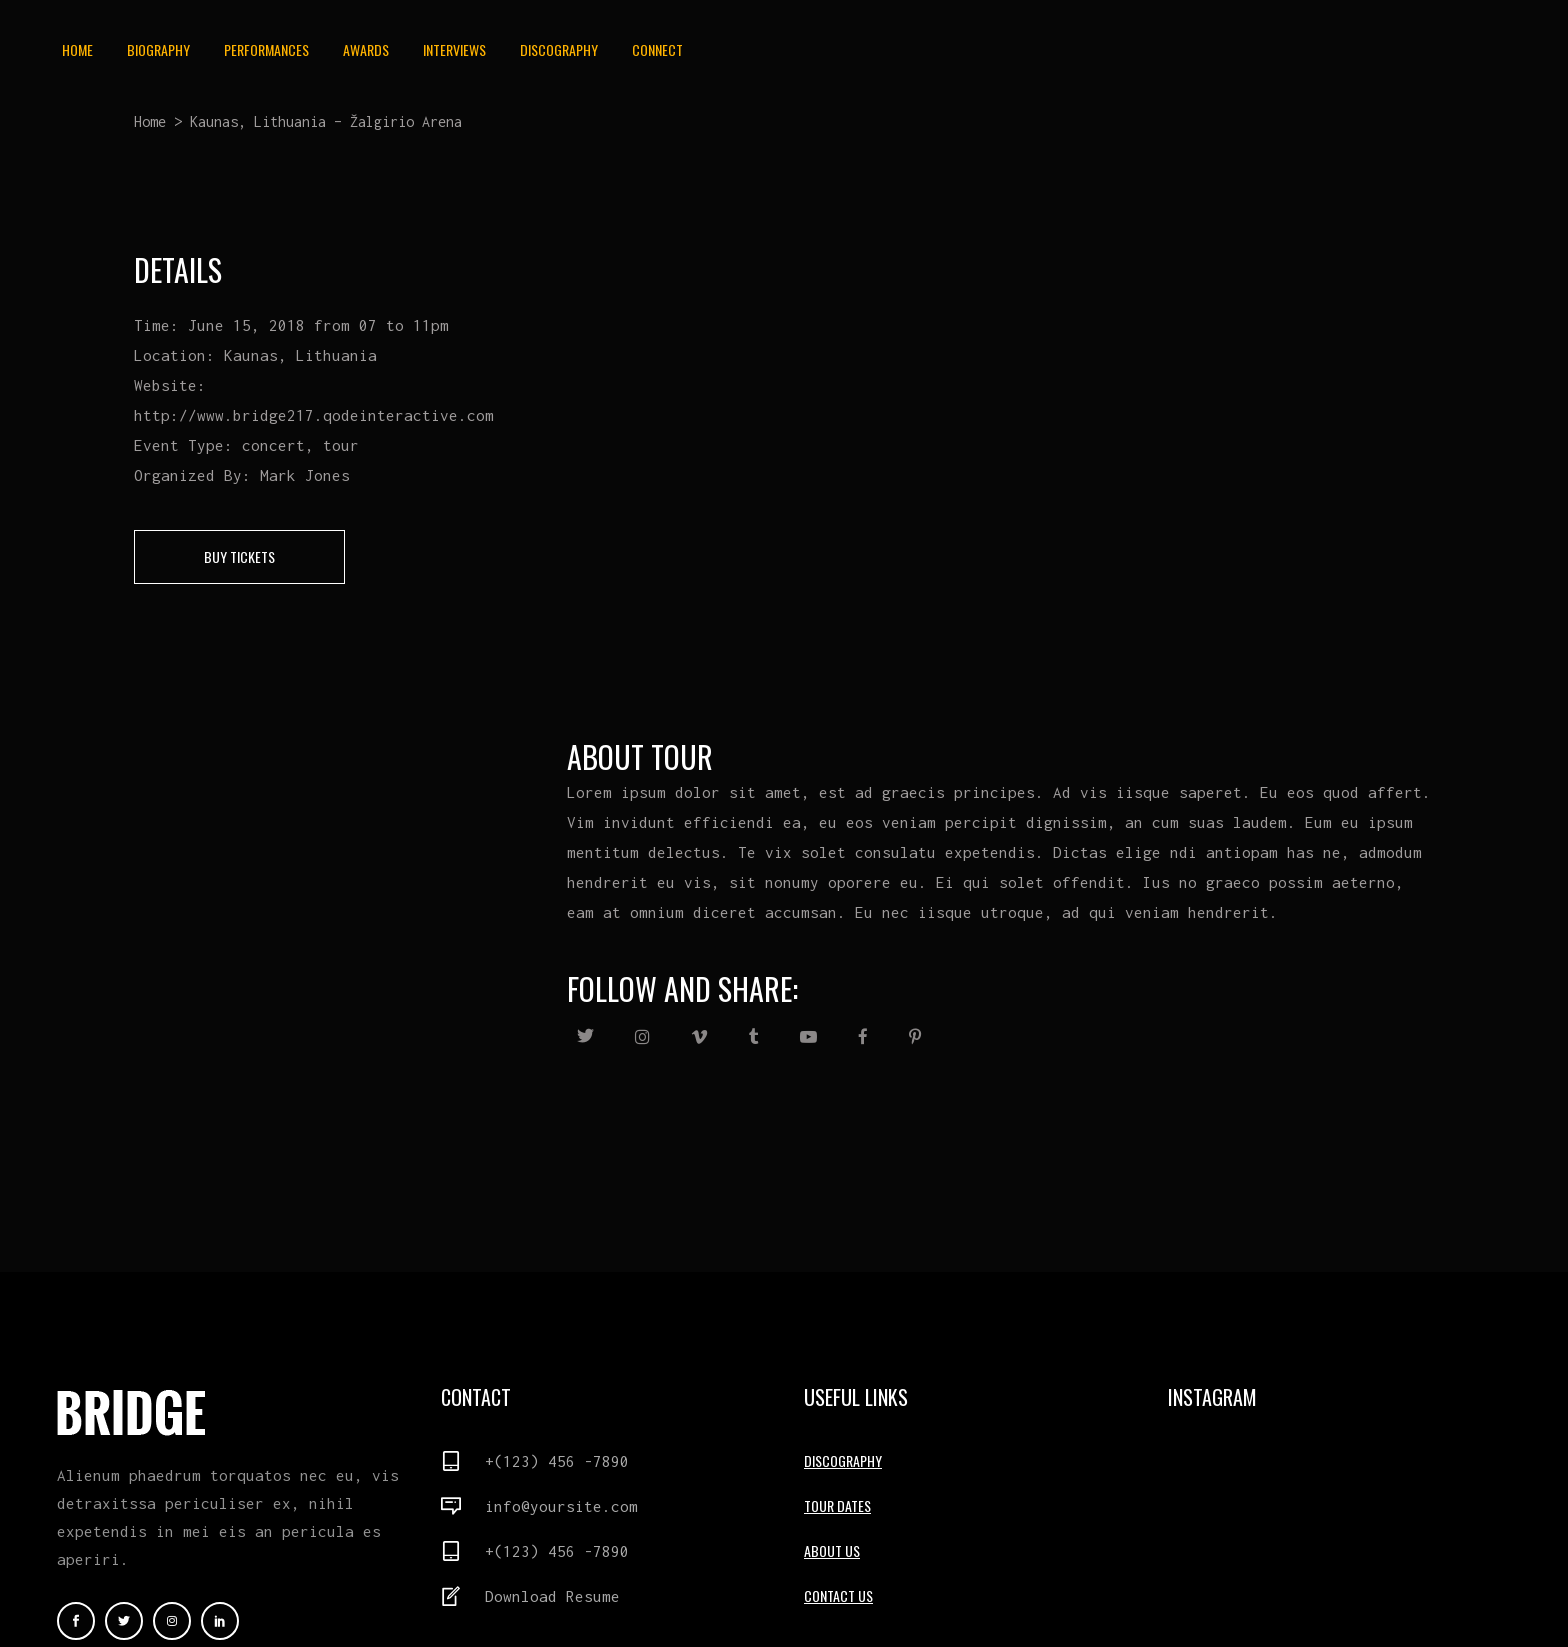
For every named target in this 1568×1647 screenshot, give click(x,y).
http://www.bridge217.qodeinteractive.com (314, 415)
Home (150, 121)
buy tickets (239, 556)
